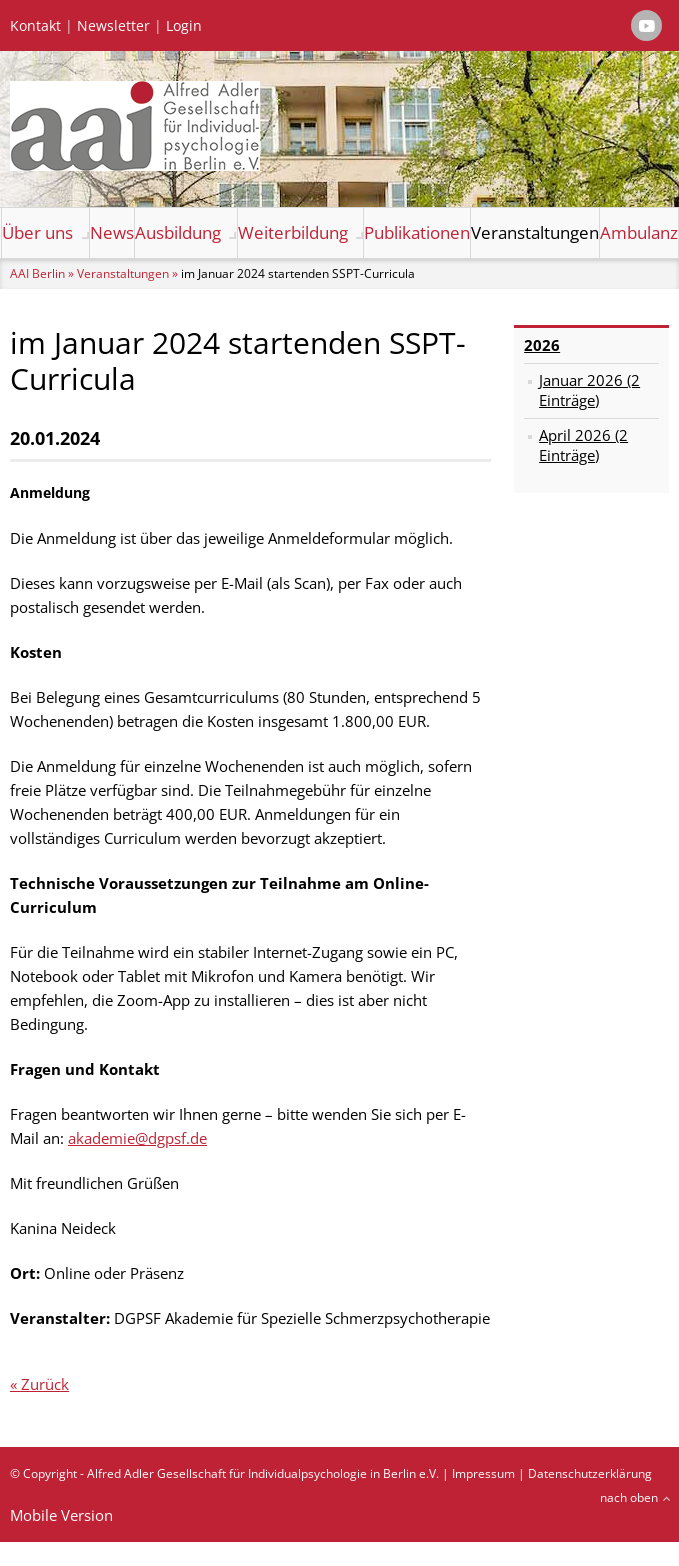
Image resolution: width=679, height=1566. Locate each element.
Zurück (45, 1384)
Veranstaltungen (535, 232)
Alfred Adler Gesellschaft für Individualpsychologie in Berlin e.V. (263, 1473)
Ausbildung (178, 232)
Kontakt (35, 26)
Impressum (483, 1473)
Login (184, 26)
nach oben (629, 1497)
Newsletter (113, 26)
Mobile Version (61, 1515)
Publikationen (417, 232)
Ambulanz (639, 232)
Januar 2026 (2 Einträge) (589, 390)
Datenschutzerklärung (590, 1473)
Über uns (37, 232)
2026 (542, 345)
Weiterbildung (293, 232)
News (112, 232)
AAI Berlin (37, 273)
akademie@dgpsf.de (137, 1138)
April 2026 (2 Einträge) (583, 445)
